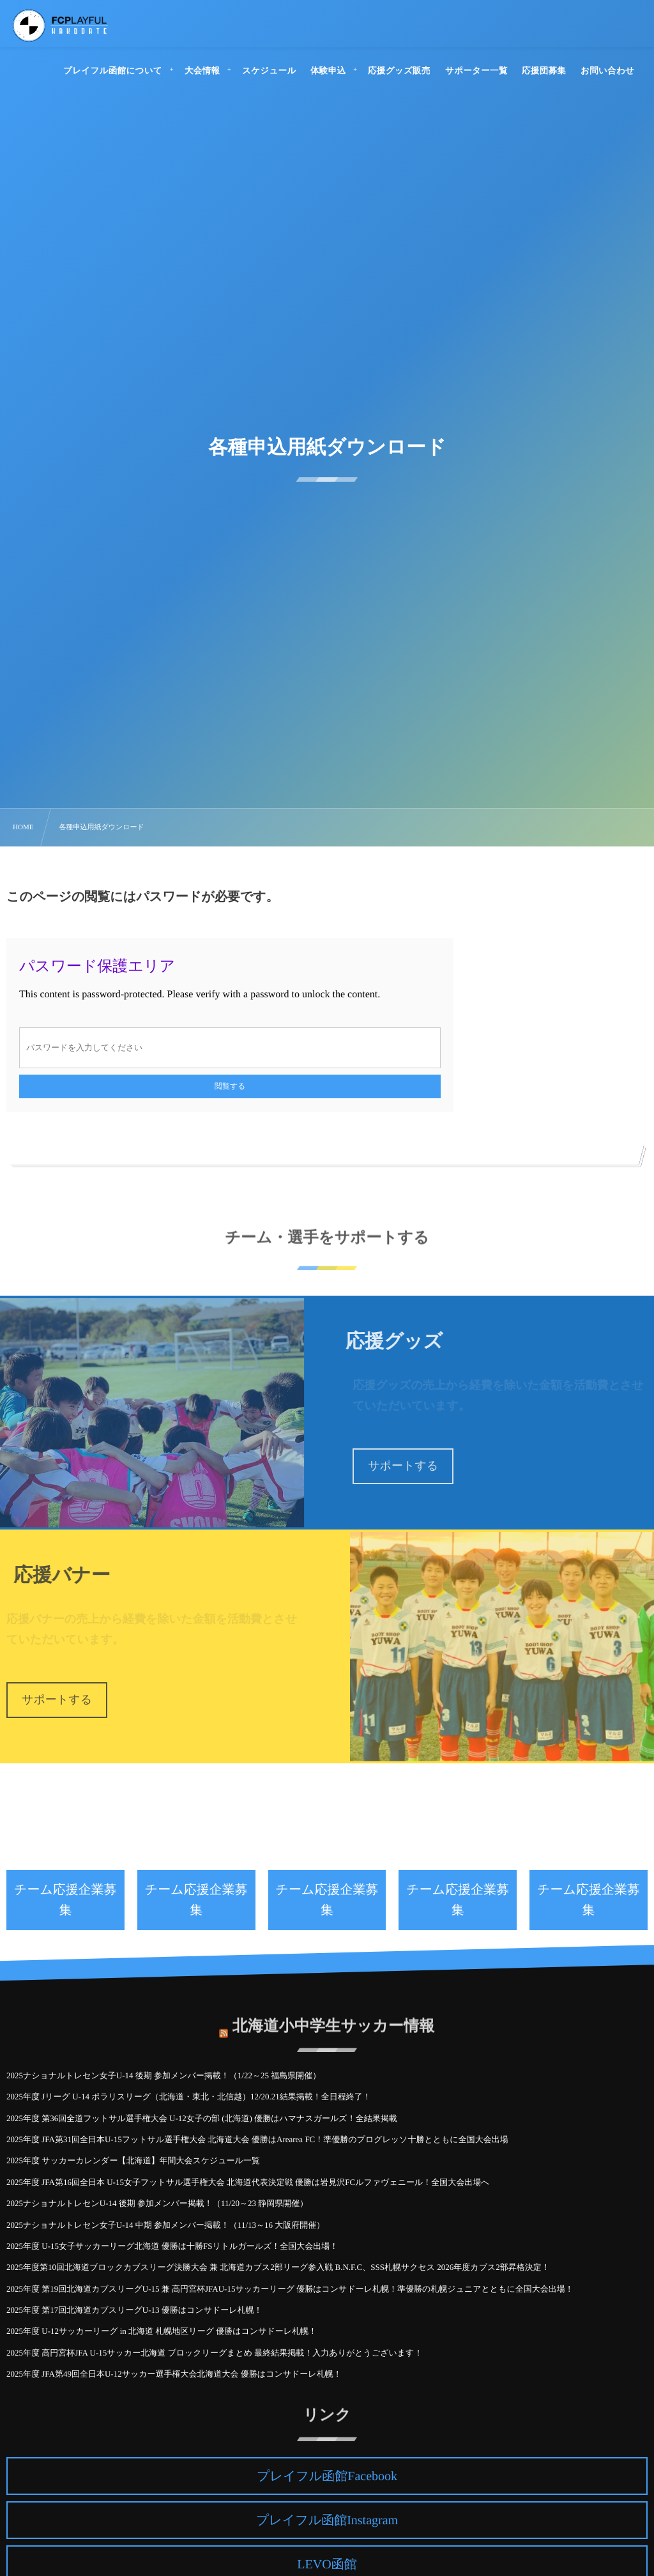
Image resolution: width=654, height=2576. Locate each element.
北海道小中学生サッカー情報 (333, 2020)
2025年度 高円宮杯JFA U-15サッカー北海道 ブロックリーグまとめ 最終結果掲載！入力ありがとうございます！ (214, 2353)
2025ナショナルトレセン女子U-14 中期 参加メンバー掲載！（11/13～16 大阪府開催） (165, 2225)
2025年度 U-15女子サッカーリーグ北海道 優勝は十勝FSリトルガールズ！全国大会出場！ (172, 2246)
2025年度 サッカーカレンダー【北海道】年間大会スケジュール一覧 (133, 2160)
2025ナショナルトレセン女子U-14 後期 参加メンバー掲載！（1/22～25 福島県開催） (163, 2075)
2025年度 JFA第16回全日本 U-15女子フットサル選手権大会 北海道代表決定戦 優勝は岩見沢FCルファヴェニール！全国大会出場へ (248, 2182)
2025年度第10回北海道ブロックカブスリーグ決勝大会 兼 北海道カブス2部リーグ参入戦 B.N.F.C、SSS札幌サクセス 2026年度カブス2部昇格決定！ (278, 2267)
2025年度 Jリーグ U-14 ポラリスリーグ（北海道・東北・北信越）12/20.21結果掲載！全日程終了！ (188, 2096)
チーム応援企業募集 (65, 1900)
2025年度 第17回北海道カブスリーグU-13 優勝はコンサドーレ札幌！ (134, 2310)
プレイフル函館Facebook (327, 2476)
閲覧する (230, 1086)
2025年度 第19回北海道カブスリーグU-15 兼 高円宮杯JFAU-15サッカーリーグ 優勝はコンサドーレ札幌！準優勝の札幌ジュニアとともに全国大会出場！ (290, 2289)
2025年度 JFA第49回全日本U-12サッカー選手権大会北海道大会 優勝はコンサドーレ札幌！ (174, 2374)
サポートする (403, 1465)
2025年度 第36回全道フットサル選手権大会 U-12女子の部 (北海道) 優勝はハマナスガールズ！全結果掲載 (201, 2118)
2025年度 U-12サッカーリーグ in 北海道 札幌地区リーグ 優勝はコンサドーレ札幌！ (161, 2331)
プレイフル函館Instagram (327, 2520)
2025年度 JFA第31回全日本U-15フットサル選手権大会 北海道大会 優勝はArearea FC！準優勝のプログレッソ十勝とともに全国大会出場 (257, 2139)
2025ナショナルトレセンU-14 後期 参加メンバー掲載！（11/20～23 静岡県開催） (157, 2203)
